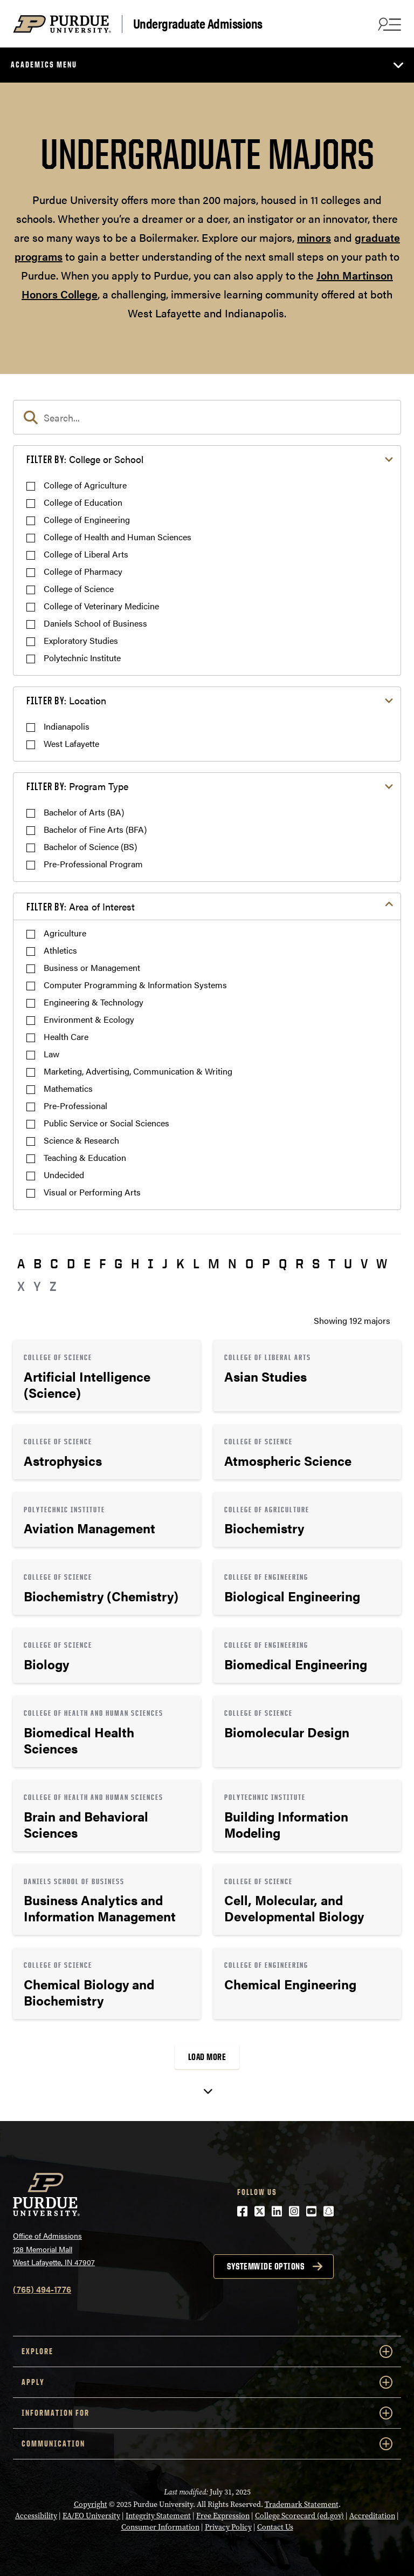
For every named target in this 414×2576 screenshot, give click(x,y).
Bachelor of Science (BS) (90, 846)
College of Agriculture (85, 485)
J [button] (165, 1263)
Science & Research (81, 1140)
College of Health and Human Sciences (117, 537)
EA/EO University (91, 2515)
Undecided (64, 1174)
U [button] (348, 1263)
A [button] (21, 1263)
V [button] (364, 1263)
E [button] (87, 1263)
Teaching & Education (85, 1157)
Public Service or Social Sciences (106, 1123)
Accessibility (36, 2515)
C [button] (54, 1263)
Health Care (66, 1036)
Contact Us (275, 2526)
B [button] (37, 1263)
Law (51, 1054)
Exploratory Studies (81, 640)
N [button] (232, 1263)
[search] (207, 417)
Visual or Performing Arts (92, 1192)
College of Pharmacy (83, 571)
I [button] (151, 1263)
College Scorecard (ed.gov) (299, 2515)
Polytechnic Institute (82, 657)
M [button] (213, 1263)
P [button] (266, 1263)
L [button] (196, 1263)
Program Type (77, 786)
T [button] (331, 1263)
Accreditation (372, 2515)
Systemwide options (265, 2266)
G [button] (118, 1263)
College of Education (83, 502)
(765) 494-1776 (42, 2289)
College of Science (79, 588)
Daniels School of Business (95, 623)
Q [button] (283, 1263)
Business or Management (92, 967)
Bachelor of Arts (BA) (84, 812)
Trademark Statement (302, 2504)
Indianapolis (66, 726)
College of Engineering (87, 519)
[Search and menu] (388, 24)
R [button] (299, 1263)
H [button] (135, 1263)
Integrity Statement (158, 2515)
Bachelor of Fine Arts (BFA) (95, 829)
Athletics (60, 950)
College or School (84, 459)
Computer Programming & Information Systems (135, 984)
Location (66, 700)
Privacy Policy (228, 2526)
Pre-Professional (75, 1105)
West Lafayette (71, 743)
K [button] (180, 1263)
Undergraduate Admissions (198, 23)
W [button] (381, 1263)
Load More (207, 2056)
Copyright (90, 2504)
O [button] (249, 1263)
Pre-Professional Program (93, 864)
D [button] (71, 1263)
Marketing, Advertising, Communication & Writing (138, 1071)
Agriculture (65, 933)
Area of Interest (80, 906)
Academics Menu (44, 64)
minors (314, 237)
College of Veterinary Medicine (101, 606)
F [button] (102, 1263)
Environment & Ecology (89, 1019)
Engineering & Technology (93, 1002)
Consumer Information (160, 2526)
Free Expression (223, 2515)
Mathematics (68, 1088)
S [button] (316, 1263)
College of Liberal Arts (86, 554)
